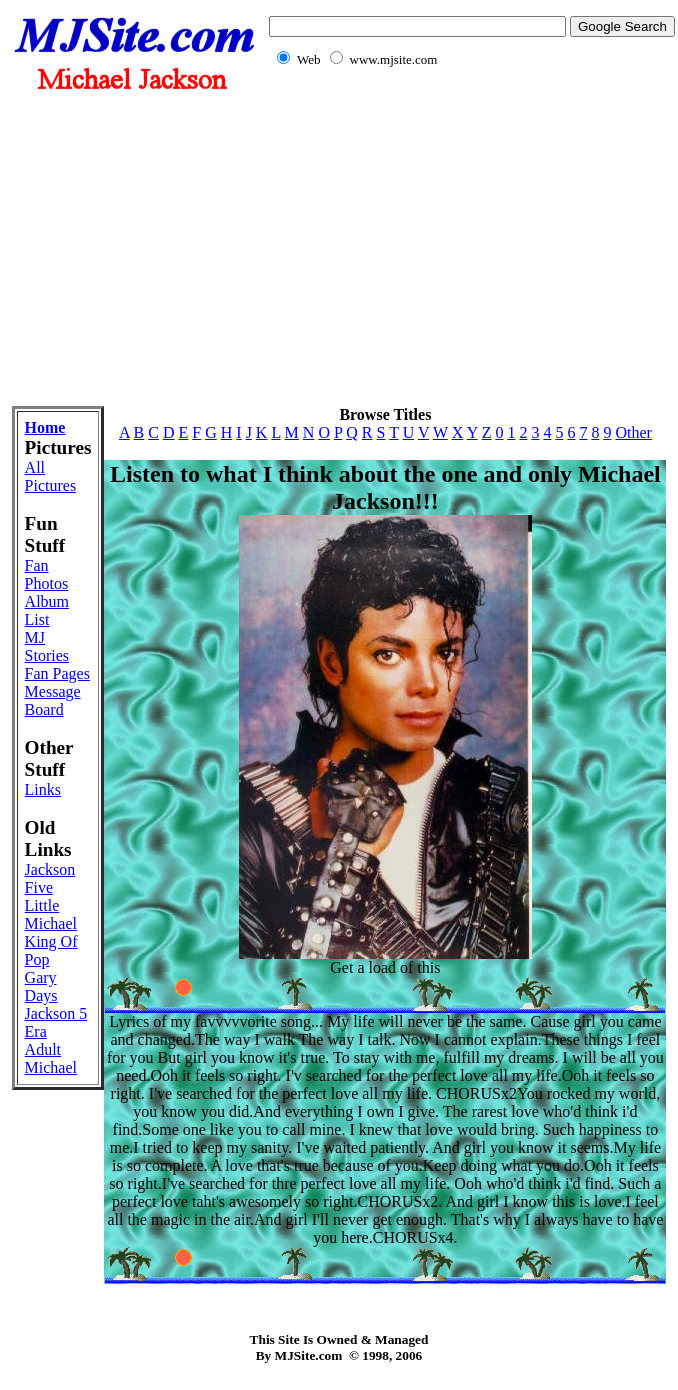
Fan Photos (47, 574)
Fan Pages (57, 673)
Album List (47, 610)
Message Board (53, 700)
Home (45, 427)
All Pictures (51, 476)
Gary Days (41, 986)
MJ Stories (47, 646)
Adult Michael (51, 1058)
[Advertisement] (339, 248)
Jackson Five (50, 878)
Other (633, 432)
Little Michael (51, 914)
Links (43, 789)
